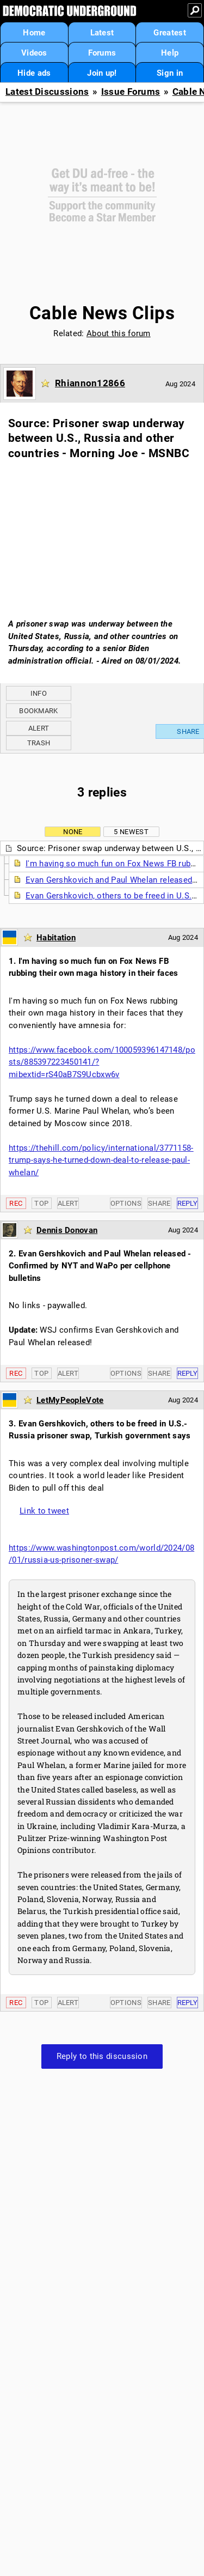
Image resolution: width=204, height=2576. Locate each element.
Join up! (101, 73)
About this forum (118, 333)
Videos (34, 53)
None (72, 832)
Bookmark (38, 711)
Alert (39, 728)
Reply (187, 1203)
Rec (15, 1203)
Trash (39, 743)
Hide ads (34, 73)
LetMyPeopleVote (70, 1400)
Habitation (56, 938)
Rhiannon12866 (90, 383)
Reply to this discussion (102, 2056)
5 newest (131, 832)
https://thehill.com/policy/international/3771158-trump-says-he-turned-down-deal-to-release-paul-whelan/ (101, 1160)
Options (125, 1203)
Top (41, 1203)
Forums (102, 53)
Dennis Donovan (66, 1230)
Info (38, 693)
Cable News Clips (102, 313)
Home (34, 33)
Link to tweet (44, 1511)
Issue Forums (130, 92)
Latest (102, 33)
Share (159, 1203)
